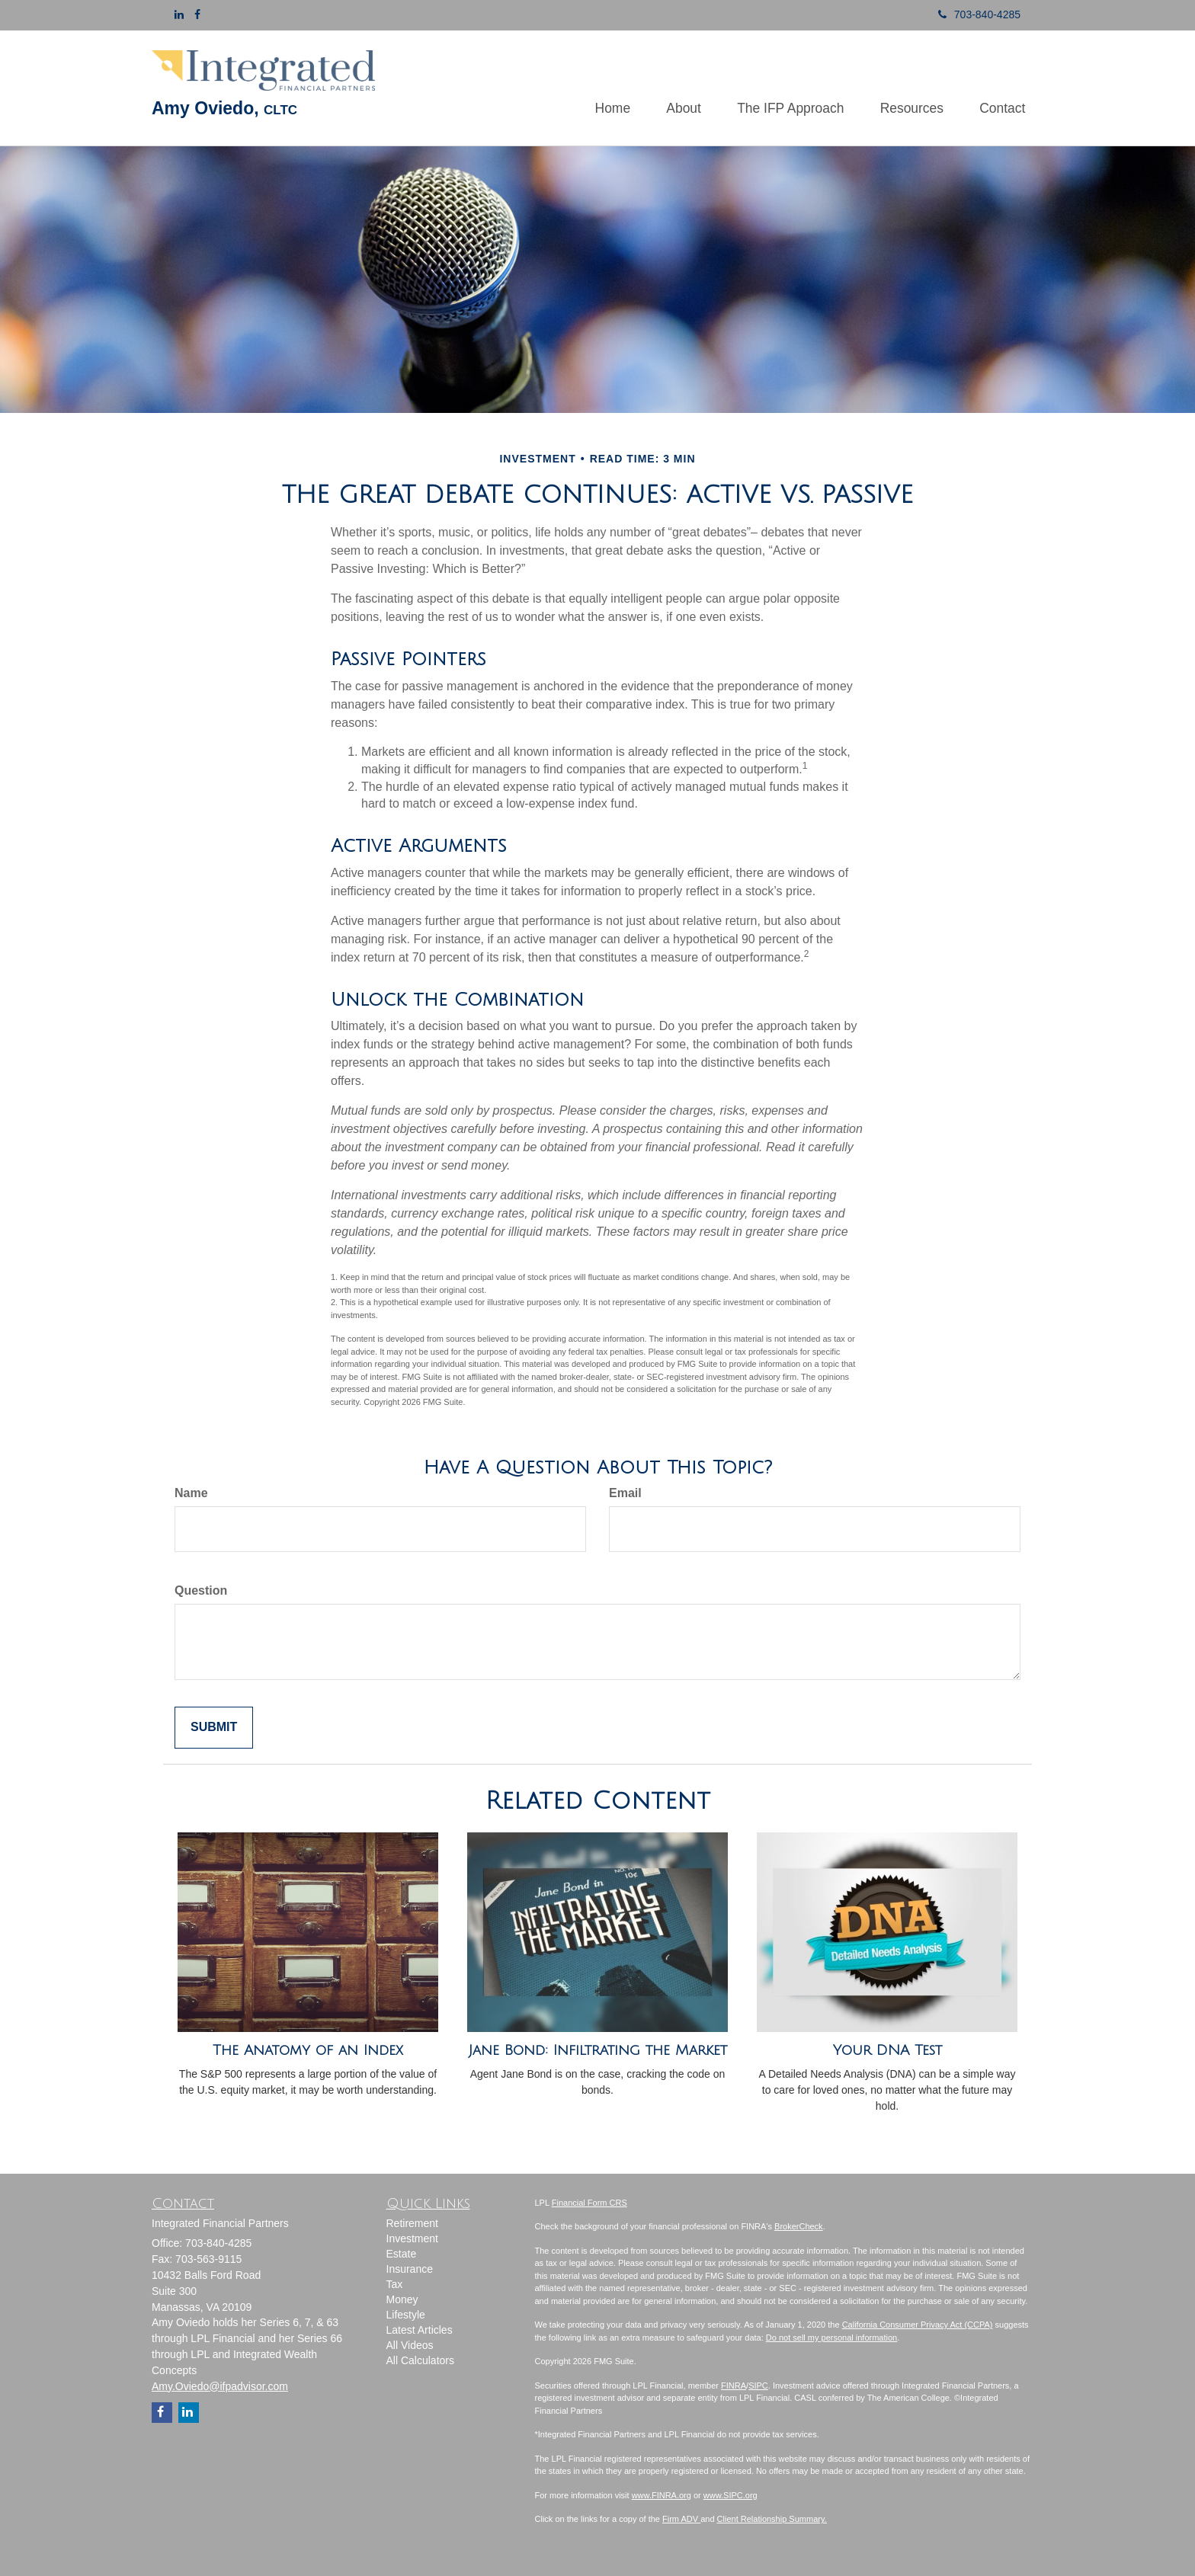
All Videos (410, 2345)
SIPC (758, 2385)
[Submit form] (214, 1728)
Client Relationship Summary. (772, 2518)
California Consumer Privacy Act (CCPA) (917, 2324)
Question (201, 1590)
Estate (401, 2254)
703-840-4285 (973, 14)
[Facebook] (197, 14)
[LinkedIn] (179, 14)
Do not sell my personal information (831, 2337)
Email (625, 1492)
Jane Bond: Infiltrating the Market (598, 2050)
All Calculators (420, 2360)
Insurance (409, 2269)
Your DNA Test (887, 2050)
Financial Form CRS (589, 2202)
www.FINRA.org (661, 2495)
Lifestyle (405, 2315)
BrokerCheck (798, 2226)
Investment (412, 2238)
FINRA (733, 2385)
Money (402, 2299)
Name (191, 1492)
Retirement (412, 2223)
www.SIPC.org (730, 2495)
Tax (394, 2284)
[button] (669, 88)
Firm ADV (681, 2518)
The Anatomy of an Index (308, 2050)
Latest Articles (419, 2330)
